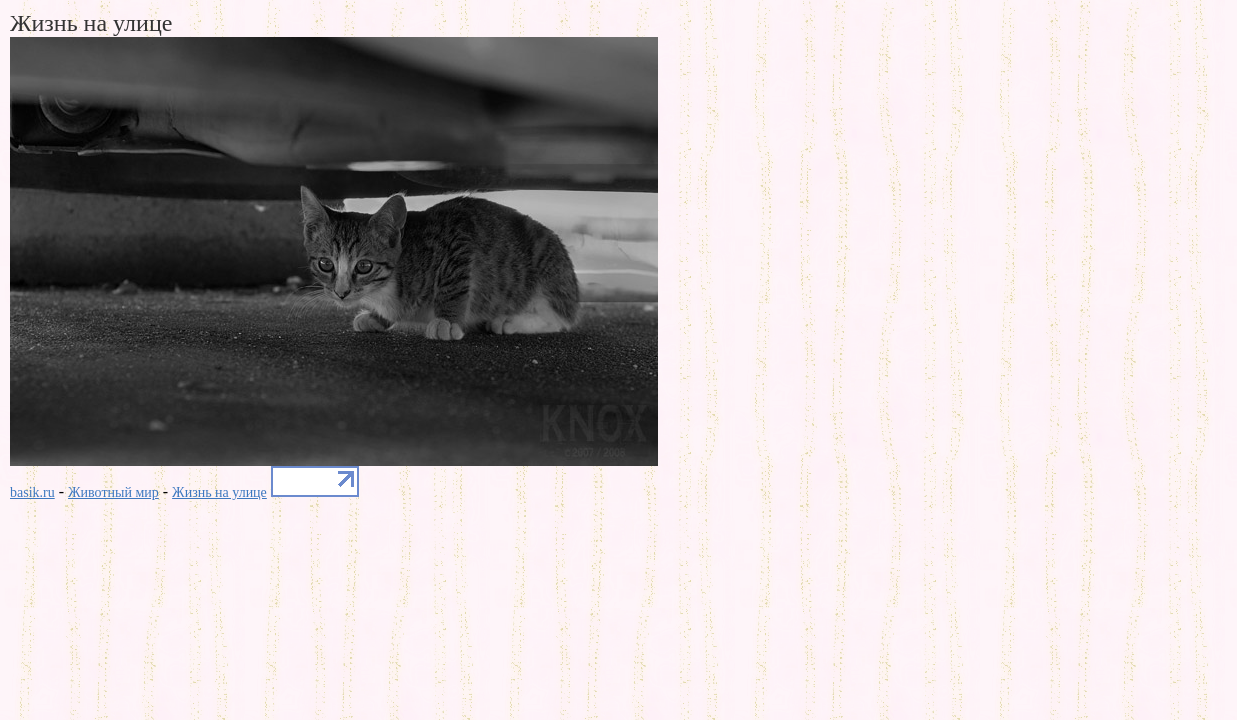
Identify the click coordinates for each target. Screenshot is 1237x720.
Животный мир (113, 492)
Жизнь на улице (219, 492)
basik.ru (32, 492)
